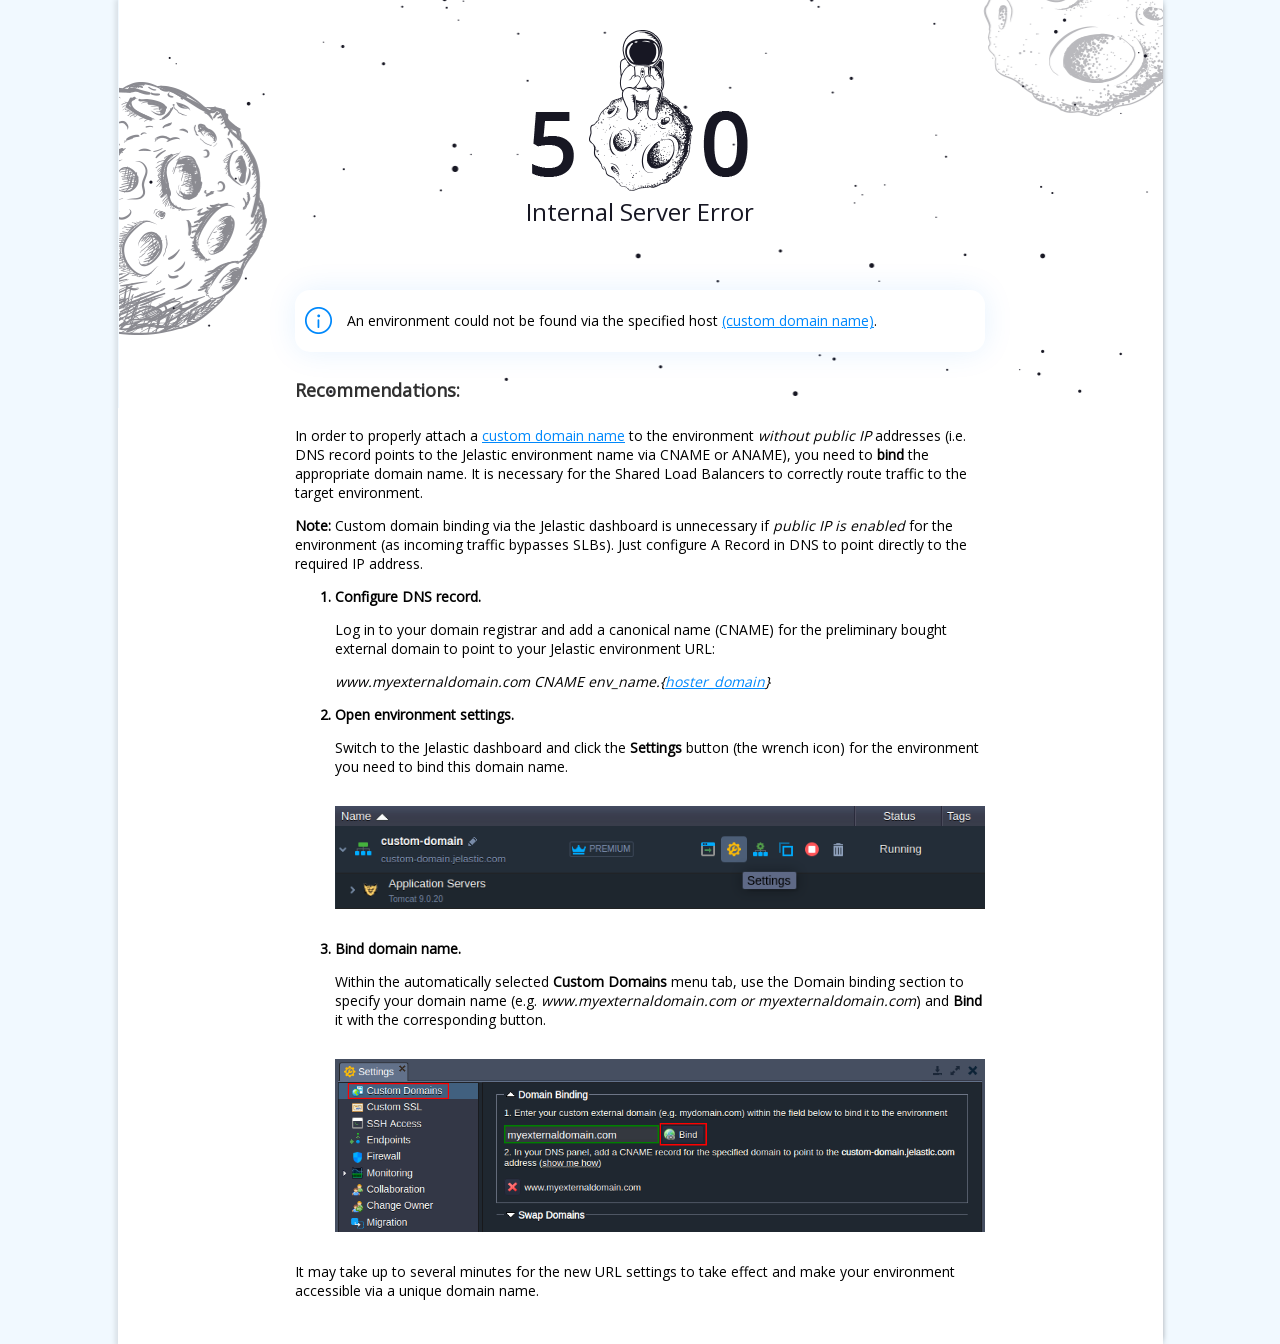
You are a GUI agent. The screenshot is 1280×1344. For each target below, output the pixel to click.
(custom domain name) (798, 320)
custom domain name (553, 435)
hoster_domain (715, 681)
